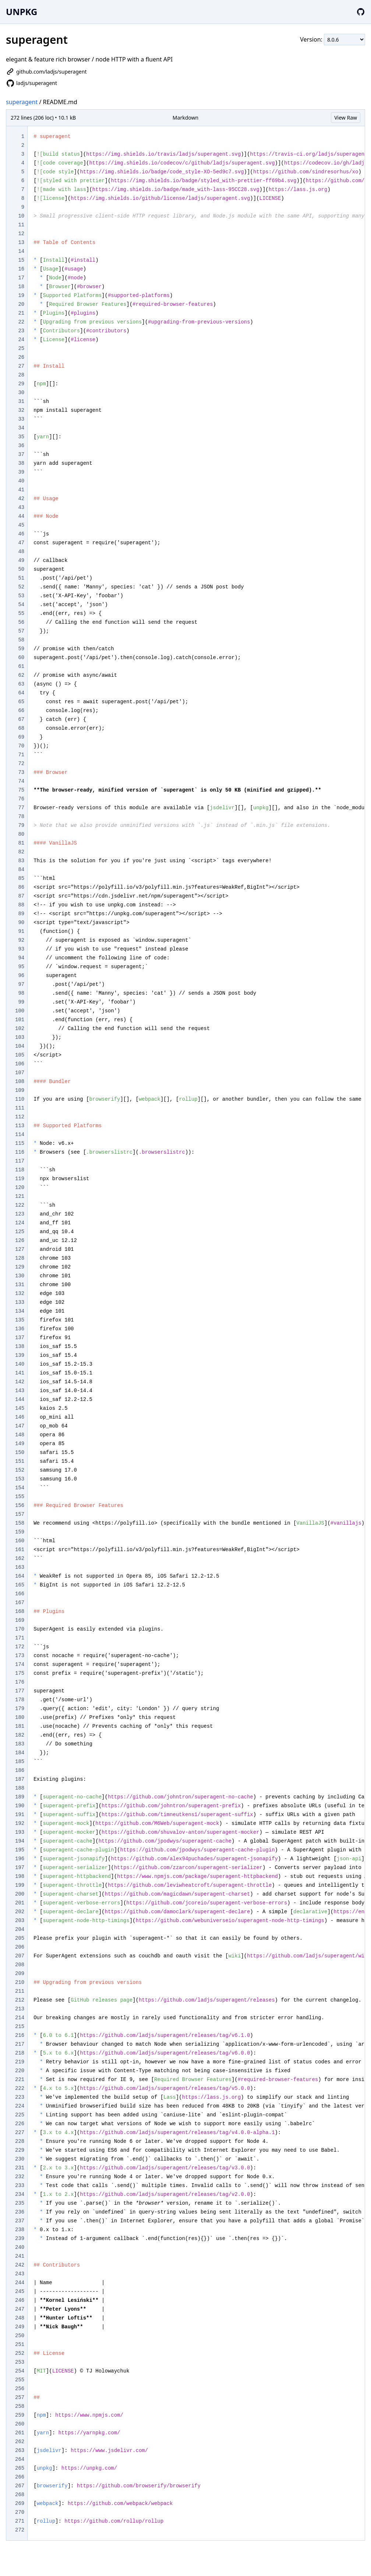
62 (21, 675)
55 (21, 613)
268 (19, 2495)
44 (21, 516)
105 (19, 1055)
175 (19, 1673)
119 (19, 1179)
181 (19, 1726)
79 (21, 825)
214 (19, 2018)
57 (21, 631)
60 (21, 658)
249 (19, 2327)
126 (19, 1240)
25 (21, 348)
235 (19, 2203)
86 (21, 887)
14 (21, 251)
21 (21, 313)
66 (21, 711)
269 (19, 2503)
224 (19, 2106)
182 (19, 1735)
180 (19, 1717)
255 (19, 2380)
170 (19, 1629)
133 (19, 1302)
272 (19, 2530)
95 (21, 967)
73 (21, 772)
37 (21, 454)
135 (19, 1320)
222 (19, 2088)
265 (19, 2468)
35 (21, 437)
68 (21, 728)
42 (21, 499)
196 (19, 1859)
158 (19, 1523)
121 (19, 1196)
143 (19, 1391)
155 (19, 1497)
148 (19, 1435)
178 (19, 1700)
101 (19, 1020)
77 (21, 808)
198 (19, 1876)
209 (19, 1974)
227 (19, 2133)
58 (21, 640)
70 (21, 746)
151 (19, 1461)
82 (21, 852)
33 (21, 419)
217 (19, 2044)
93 (21, 949)
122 (19, 1205)
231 (19, 2168)
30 (21, 393)
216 (19, 2035)
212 (19, 2000)
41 (21, 490)
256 (19, 2389)
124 (19, 1223)
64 (21, 693)
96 (21, 976)
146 (19, 1417)
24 (21, 340)
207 (19, 1956)
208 (19, 1965)
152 (19, 1470)
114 (19, 1134)
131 (19, 1285)
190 (19, 1806)
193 (19, 1832)
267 (19, 2486)
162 (19, 1558)
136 (19, 1329)
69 (21, 737)
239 (19, 2238)
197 (19, 1868)
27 (21, 366)
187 (19, 1779)
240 (19, 2247)
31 (21, 401)
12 (21, 234)
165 (19, 1585)
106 (19, 1064)
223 (19, 2097)
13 (21, 242)
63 (21, 684)
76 (21, 799)
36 (21, 446)
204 (19, 1929)
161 (19, 1550)
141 (19, 1373)
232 (19, 2177)
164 (19, 1576)
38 (21, 463)
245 (19, 2291)
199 (19, 1885)
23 (21, 331)
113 (19, 1126)
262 (19, 2442)
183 (19, 1744)
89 (21, 914)
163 (19, 1567)
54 (21, 605)
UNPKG (21, 12)
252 (19, 2353)
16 (21, 269)
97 (21, 984)
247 (19, 2309)
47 (21, 543)
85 (21, 878)
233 (19, 2185)
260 (19, 2424)
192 (19, 1823)
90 (21, 923)
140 (19, 1364)
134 (19, 1311)
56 (21, 622)
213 (19, 2009)
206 (19, 1947)
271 (19, 2521)
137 (19, 1338)
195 (19, 1850)
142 (19, 1382)
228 (19, 2141)
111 (19, 1108)
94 (21, 958)
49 (21, 560)
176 (19, 1682)
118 (19, 1170)
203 (19, 1921)
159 (19, 1532)
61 (21, 666)
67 (21, 719)
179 (19, 1709)
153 (19, 1479)
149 (19, 1444)
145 (19, 1408)
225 (19, 2115)
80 (21, 834)
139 (19, 1355)
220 (19, 2071)
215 (19, 2027)
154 (19, 1488)
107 (19, 1073)
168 (19, 1611)
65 (21, 702)
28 (21, 375)
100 (19, 1011)
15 (21, 260)
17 (21, 278)
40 (21, 481)
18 (21, 287)
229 (19, 2150)
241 (19, 2256)
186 (19, 1770)
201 (19, 1903)
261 (19, 2433)
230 (19, 2159)
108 (19, 1081)
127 (19, 1249)
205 (19, 1938)
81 (21, 843)
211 (19, 1991)
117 (19, 1161)
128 (19, 1258)
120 (19, 1187)
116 (19, 1152)
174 (19, 1664)
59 (21, 649)
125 (19, 1232)
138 (19, 1346)
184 (19, 1753)
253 (19, 2362)
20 (21, 304)
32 (21, 410)
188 (19, 1788)
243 (19, 2274)
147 (19, 1426)
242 (19, 2265)
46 (21, 534)
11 (21, 225)
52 (21, 587)
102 (19, 1029)
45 (21, 525)
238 (19, 2230)
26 (21, 357)
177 (19, 1691)
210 (19, 1982)
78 (21, 817)
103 (19, 1037)
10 (21, 216)
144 (19, 1399)
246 (19, 2300)
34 (21, 428)
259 (19, 2415)
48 (21, 552)
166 (19, 1594)
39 (21, 472)
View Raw (345, 117)
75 (21, 790)
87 (21, 896)
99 (21, 1002)
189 (19, 1797)
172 (19, 1647)
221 (19, 2080)
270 (19, 2512)
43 (21, 507)
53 (21, 596)
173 (19, 1656)
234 (19, 2194)
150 (19, 1452)
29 (21, 384)
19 (21, 295)
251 (19, 2344)
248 (19, 2318)
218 (19, 2053)
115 (19, 1143)
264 (19, 2459)
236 (19, 2212)
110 (19, 1099)
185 (19, 1762)
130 (19, 1276)
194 (19, 1841)
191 (19, 1815)
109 (19, 1090)
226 (19, 2124)
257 (19, 2397)
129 (19, 1267)
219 (19, 2062)
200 (19, 1894)
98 (21, 993)
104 (19, 1046)
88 (21, 905)
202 (19, 1912)
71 (21, 755)
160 (19, 1541)
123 (19, 1214)
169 (19, 1620)
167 (19, 1603)
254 (19, 2371)
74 (21, 781)
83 (21, 861)
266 (19, 2477)
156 (19, 1505)
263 (19, 2450)
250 (19, 2336)
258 (19, 2406)
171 (19, 1638)
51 (21, 578)
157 (19, 1514)
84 (21, 870)
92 (21, 940)
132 (19, 1293)
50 (21, 569)
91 (21, 931)
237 (19, 2221)
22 (21, 322)
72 (21, 764)
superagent (22, 102)
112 (19, 1117)
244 (19, 2283)
